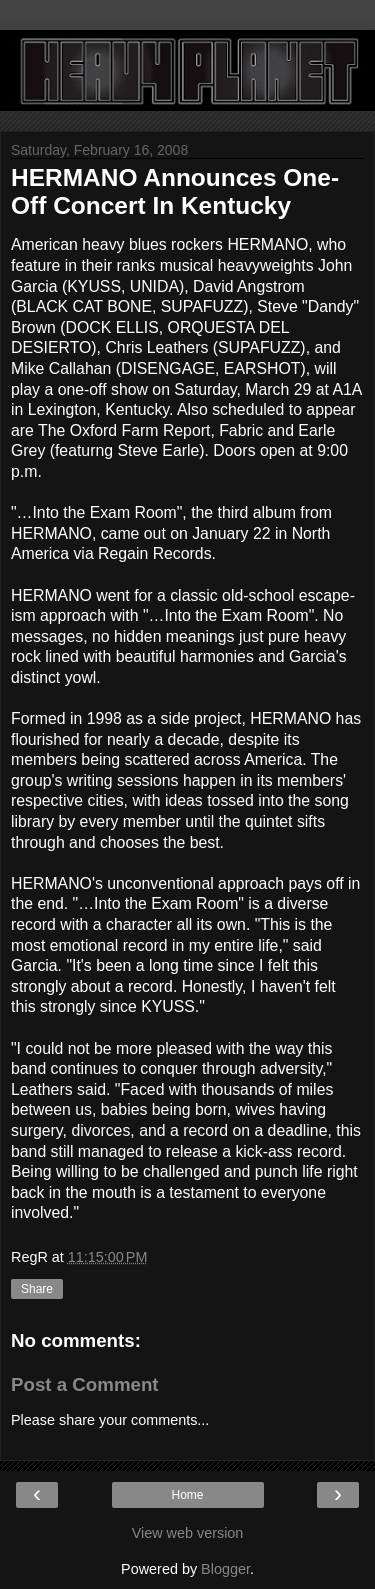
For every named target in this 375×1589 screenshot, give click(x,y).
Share (37, 1289)
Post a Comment (85, 1384)
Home (187, 1495)
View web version (188, 1533)
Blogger (225, 1569)
